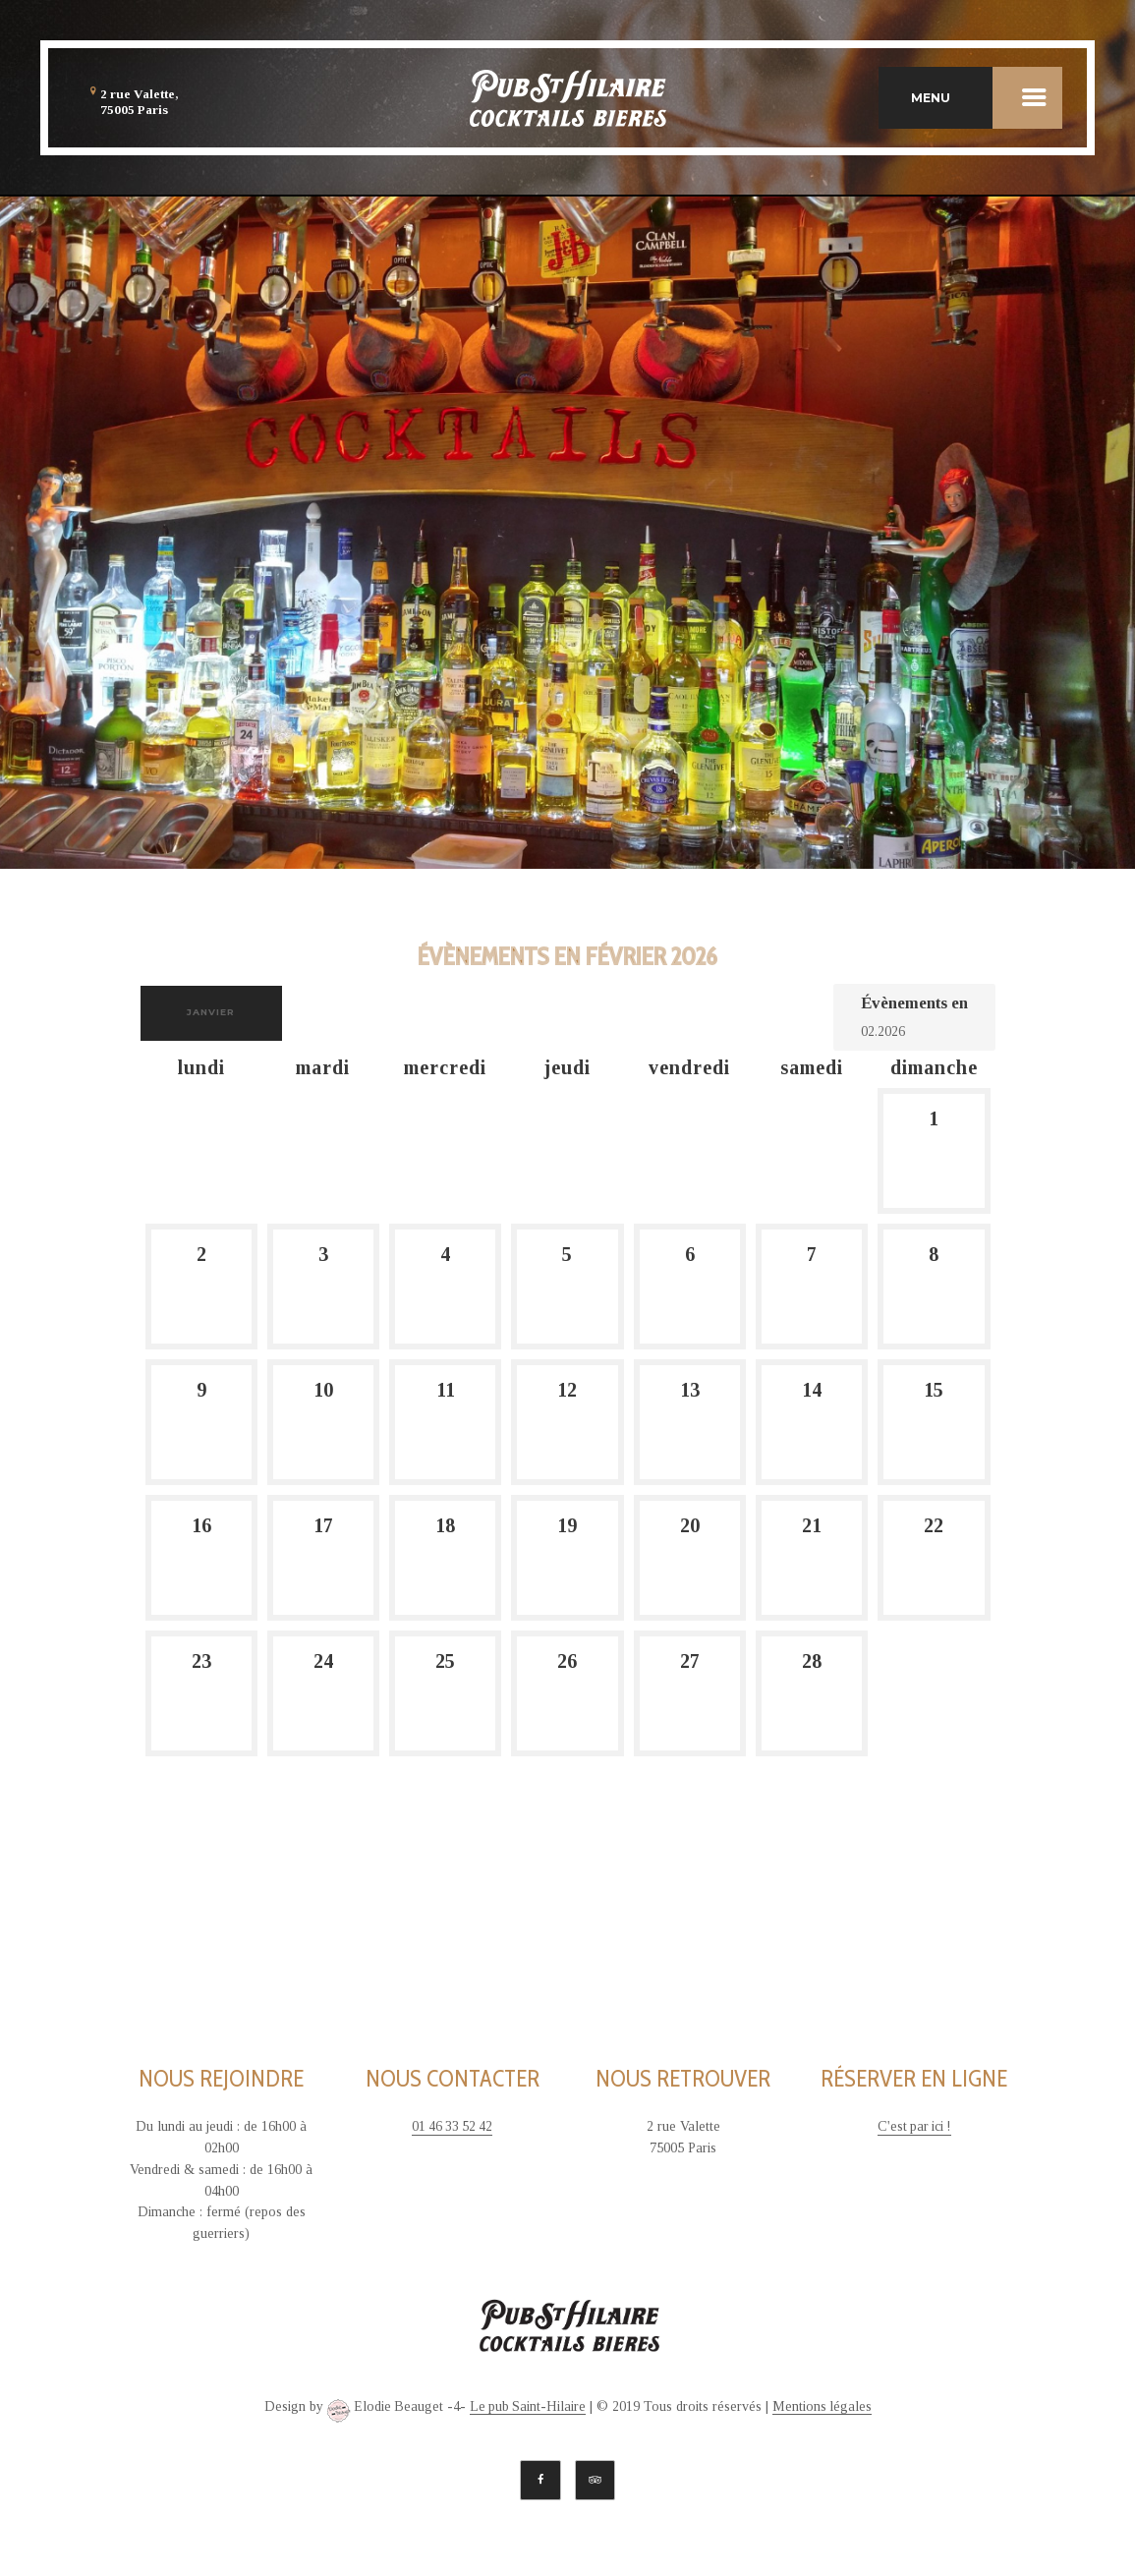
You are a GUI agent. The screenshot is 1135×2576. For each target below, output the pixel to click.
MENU (986, 98)
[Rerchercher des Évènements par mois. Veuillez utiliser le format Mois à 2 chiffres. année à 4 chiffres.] (910, 1030)
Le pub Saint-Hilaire (528, 2405)
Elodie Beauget (383, 2410)
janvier (212, 1011)
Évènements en (914, 1003)
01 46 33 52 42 (452, 2126)
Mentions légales (823, 2405)
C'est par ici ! (914, 2126)
